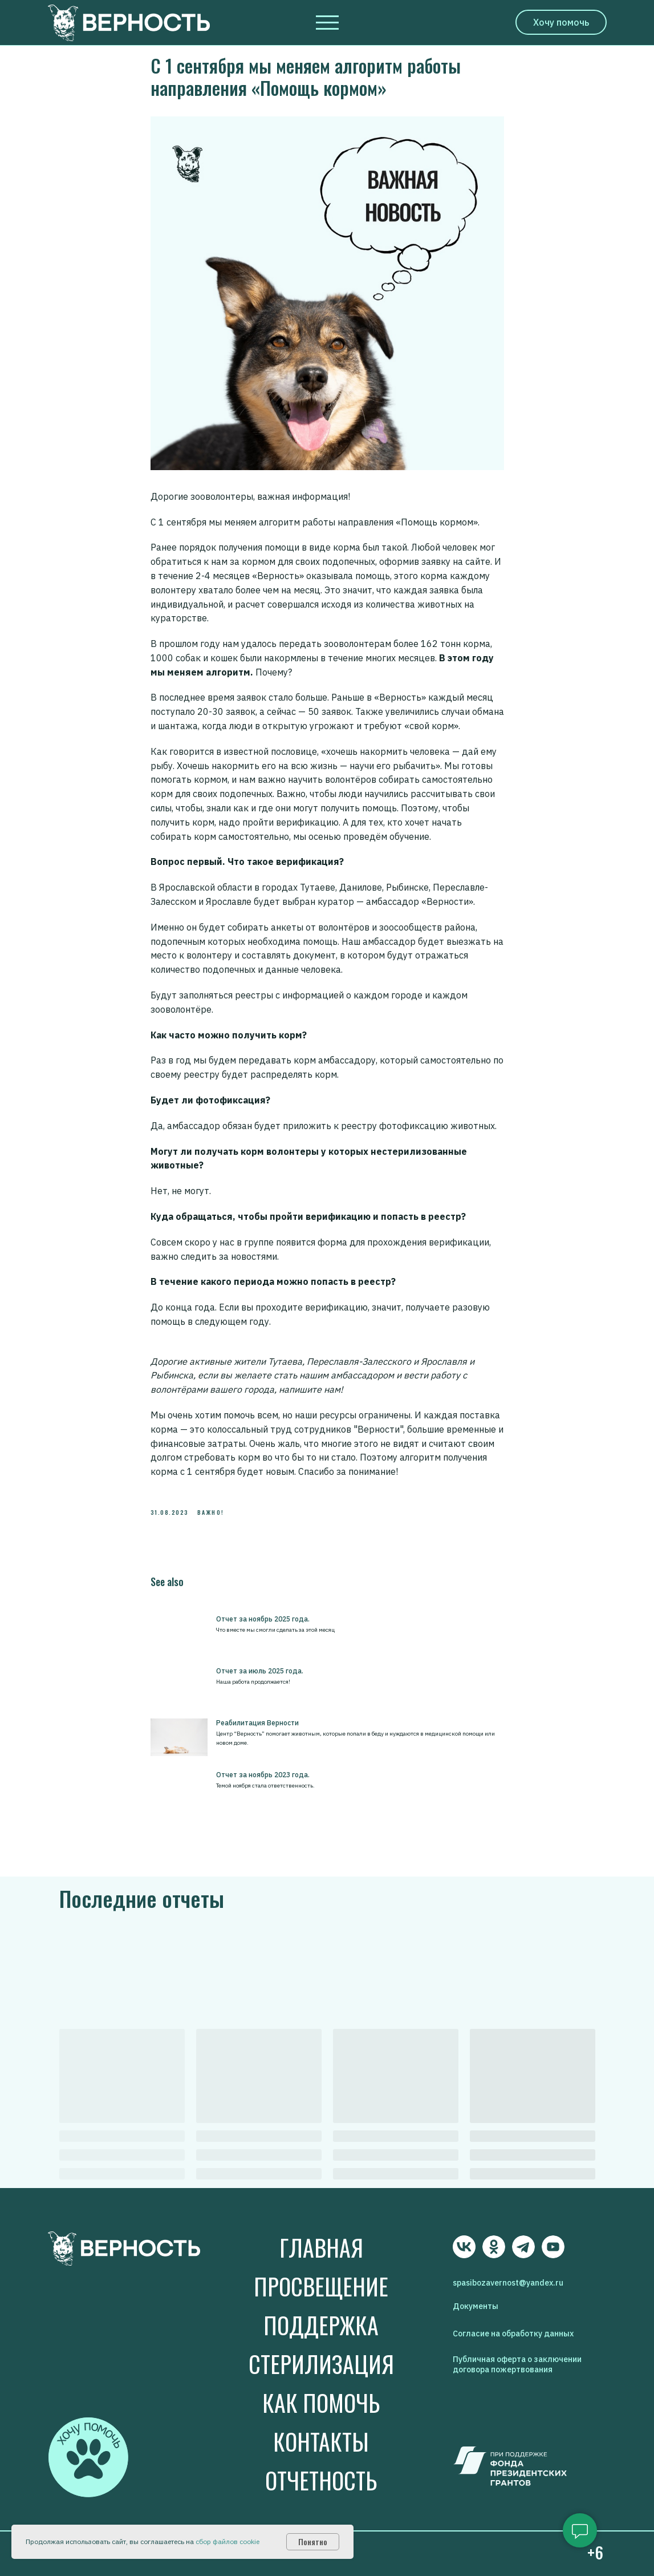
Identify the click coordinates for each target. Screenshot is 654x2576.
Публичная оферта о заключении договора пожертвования (517, 2364)
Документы (475, 2306)
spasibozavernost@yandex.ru (508, 2283)
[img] (464, 2246)
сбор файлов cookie (227, 2541)
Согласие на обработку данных (513, 2333)
